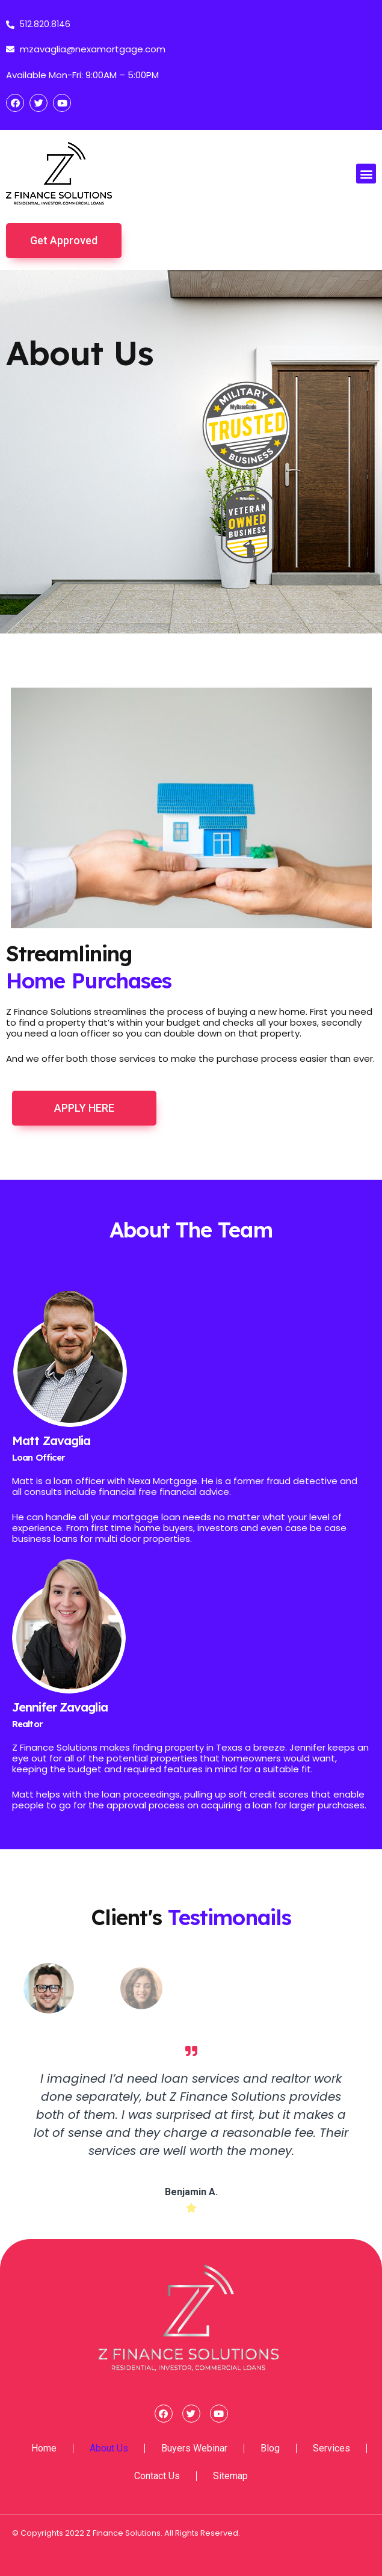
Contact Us (157, 2476)
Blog (270, 2448)
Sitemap (230, 2476)
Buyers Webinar (194, 2448)
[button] (366, 173)
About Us (109, 2448)
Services (331, 2448)
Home (44, 2448)
